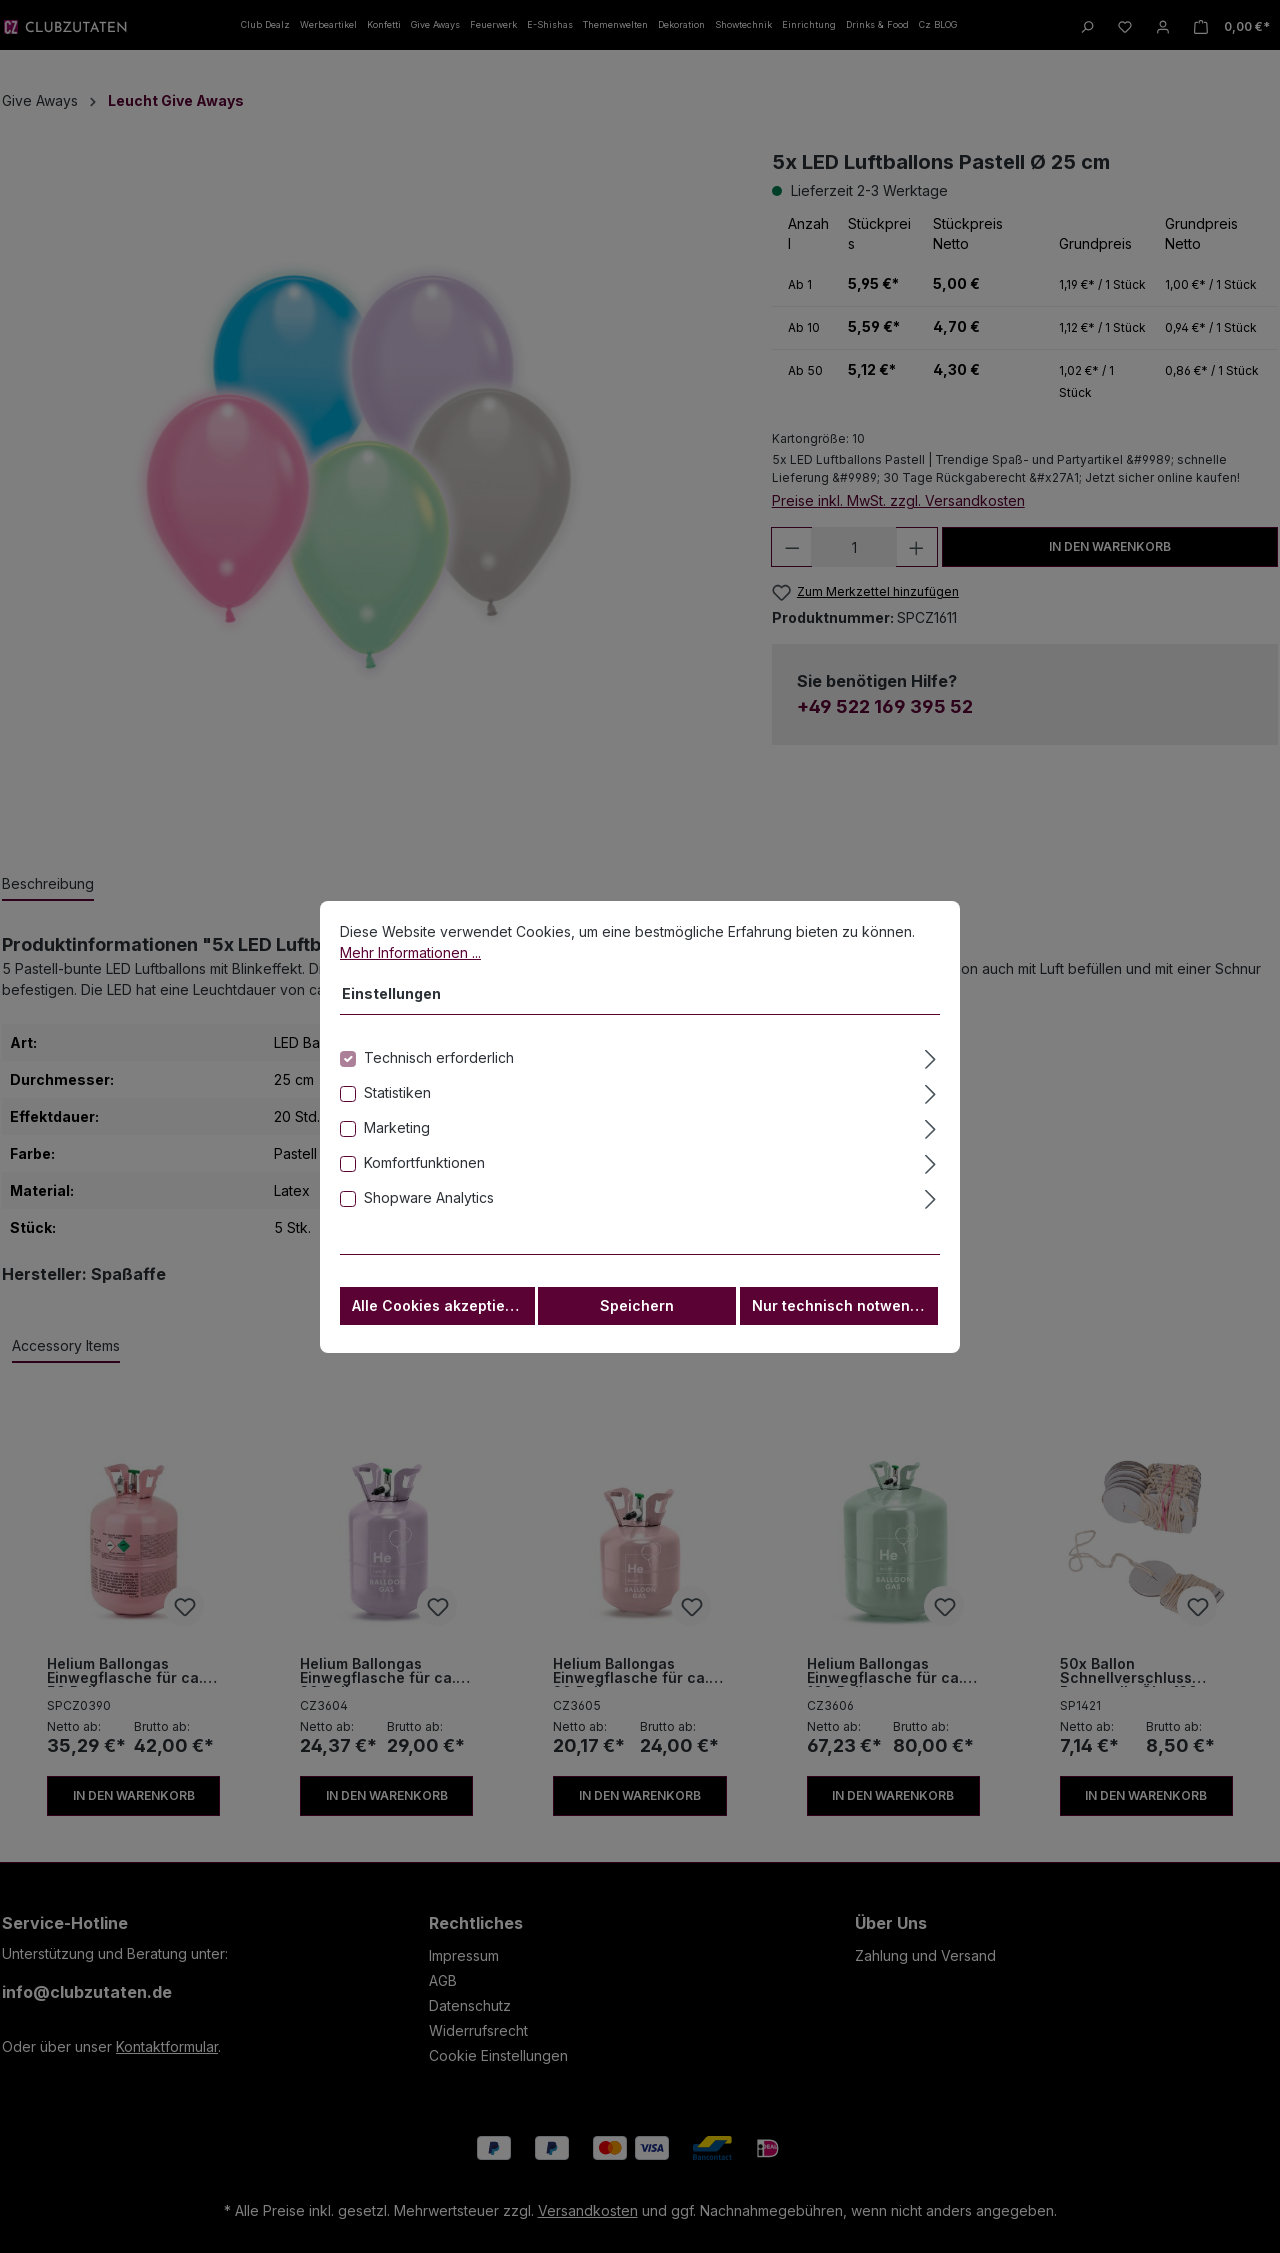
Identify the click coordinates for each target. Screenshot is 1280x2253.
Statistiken (397, 1110)
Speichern (637, 1323)
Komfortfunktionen (424, 1180)
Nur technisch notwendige (845, 1323)
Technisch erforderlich (439, 1075)
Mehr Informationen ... (410, 970)
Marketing (397, 1145)
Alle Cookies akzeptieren (440, 1323)
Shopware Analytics (429, 1215)
